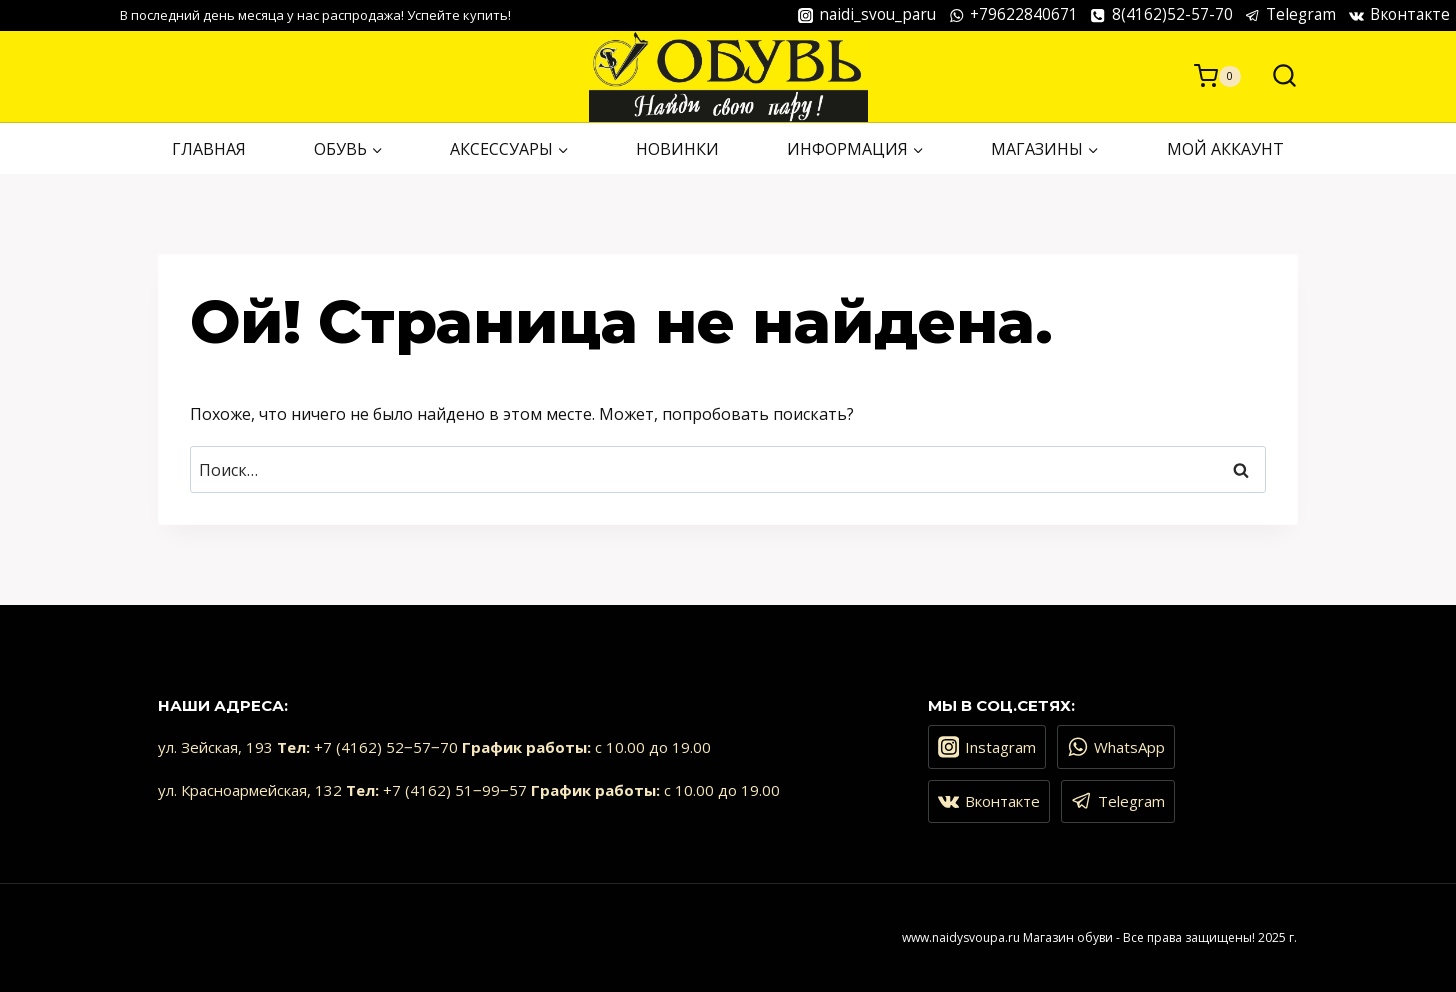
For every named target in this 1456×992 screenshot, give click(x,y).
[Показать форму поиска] (1274, 76)
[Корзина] (1217, 76)
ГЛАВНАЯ (209, 149)
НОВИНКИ (677, 149)
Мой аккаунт (1225, 149)
